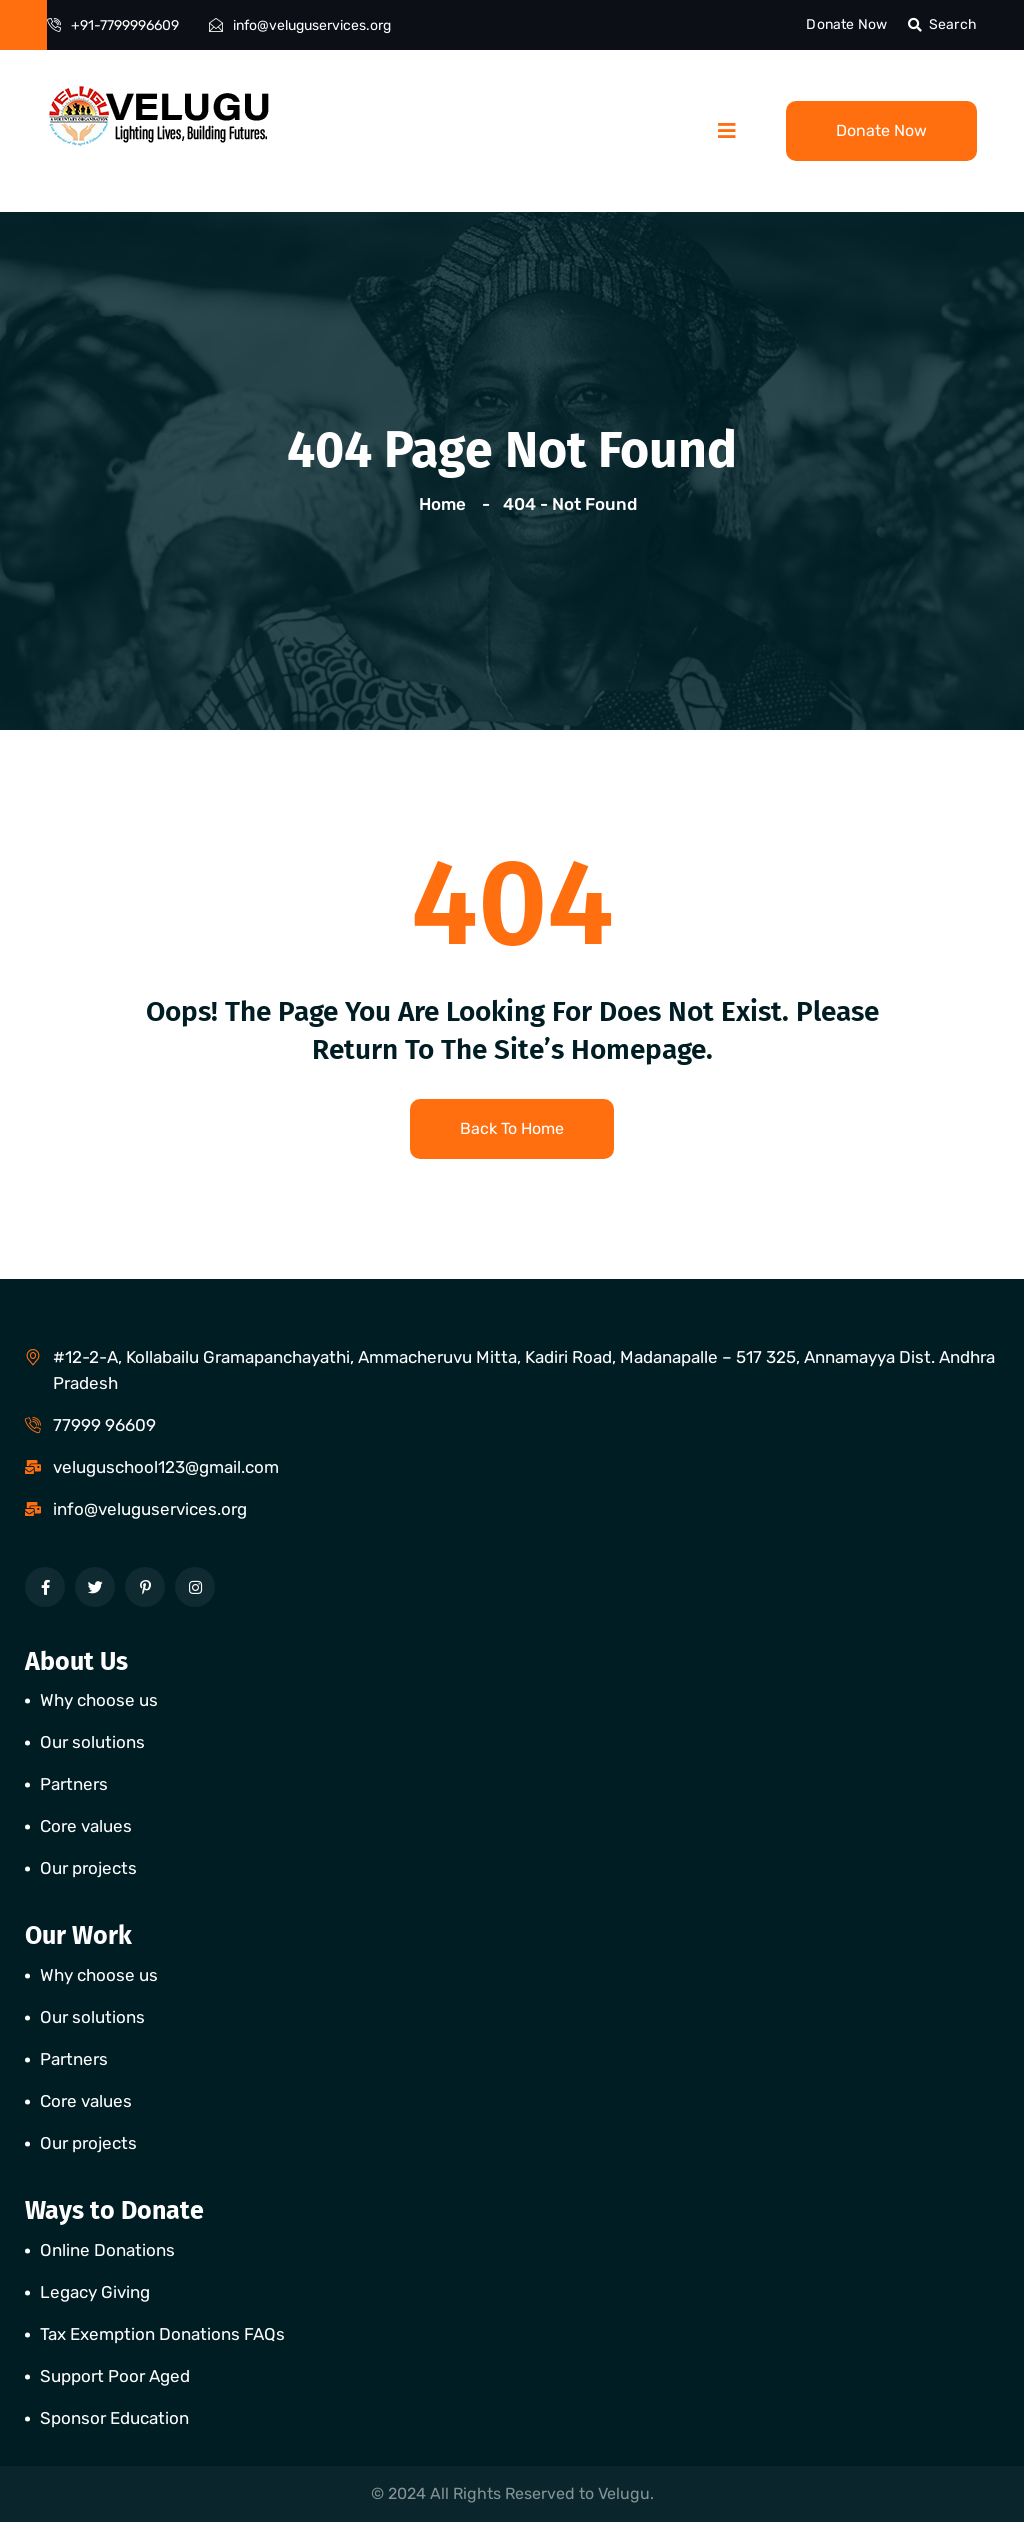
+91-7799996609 (125, 25)
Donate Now (846, 24)
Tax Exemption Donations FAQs (162, 2334)
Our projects (88, 1868)
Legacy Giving (95, 2292)
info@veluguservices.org (312, 25)
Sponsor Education (114, 2418)
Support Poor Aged (115, 2376)
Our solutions (92, 1742)
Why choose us (99, 1700)
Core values (86, 1826)
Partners (74, 1784)
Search (942, 24)
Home (446, 504)
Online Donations (107, 2250)
